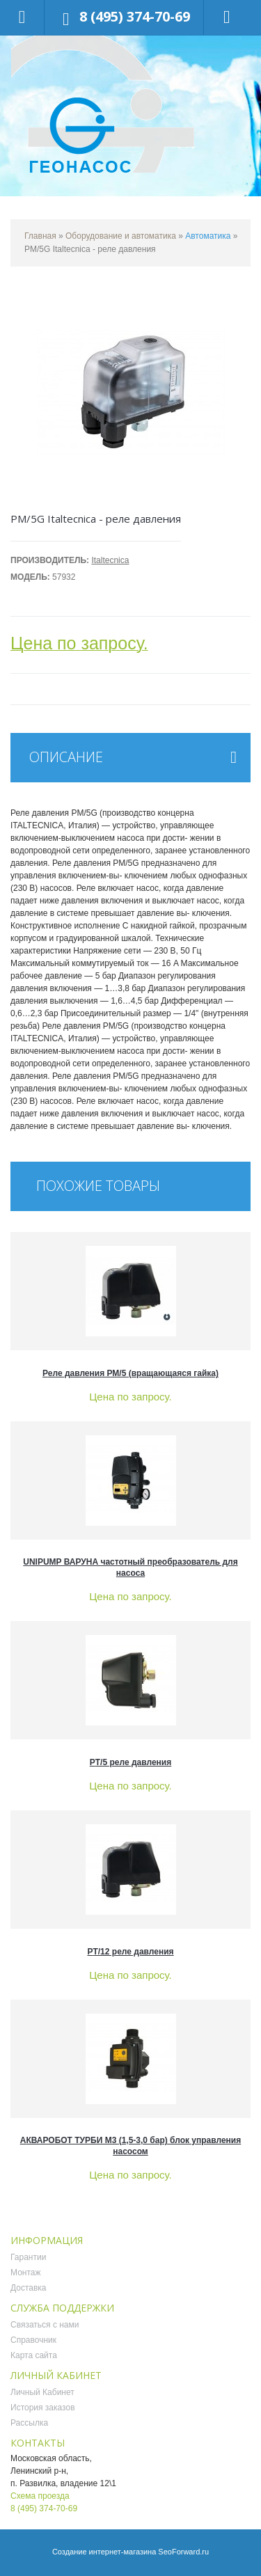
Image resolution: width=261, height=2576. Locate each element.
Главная (40, 236)
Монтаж (25, 2272)
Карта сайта (33, 2355)
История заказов (42, 2407)
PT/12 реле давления (130, 1952)
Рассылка (29, 2423)
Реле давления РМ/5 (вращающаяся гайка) (130, 1373)
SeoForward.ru (183, 2551)
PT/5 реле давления (130, 1762)
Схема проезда (40, 2496)
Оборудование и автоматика (120, 236)
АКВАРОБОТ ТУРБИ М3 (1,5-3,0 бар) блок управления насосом (131, 2145)
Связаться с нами (44, 2325)
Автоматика (207, 236)
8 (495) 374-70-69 (134, 16)
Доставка (28, 2288)
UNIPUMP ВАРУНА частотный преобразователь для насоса (130, 1567)
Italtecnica (110, 560)
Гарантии (28, 2257)
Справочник (33, 2340)
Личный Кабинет (42, 2392)
